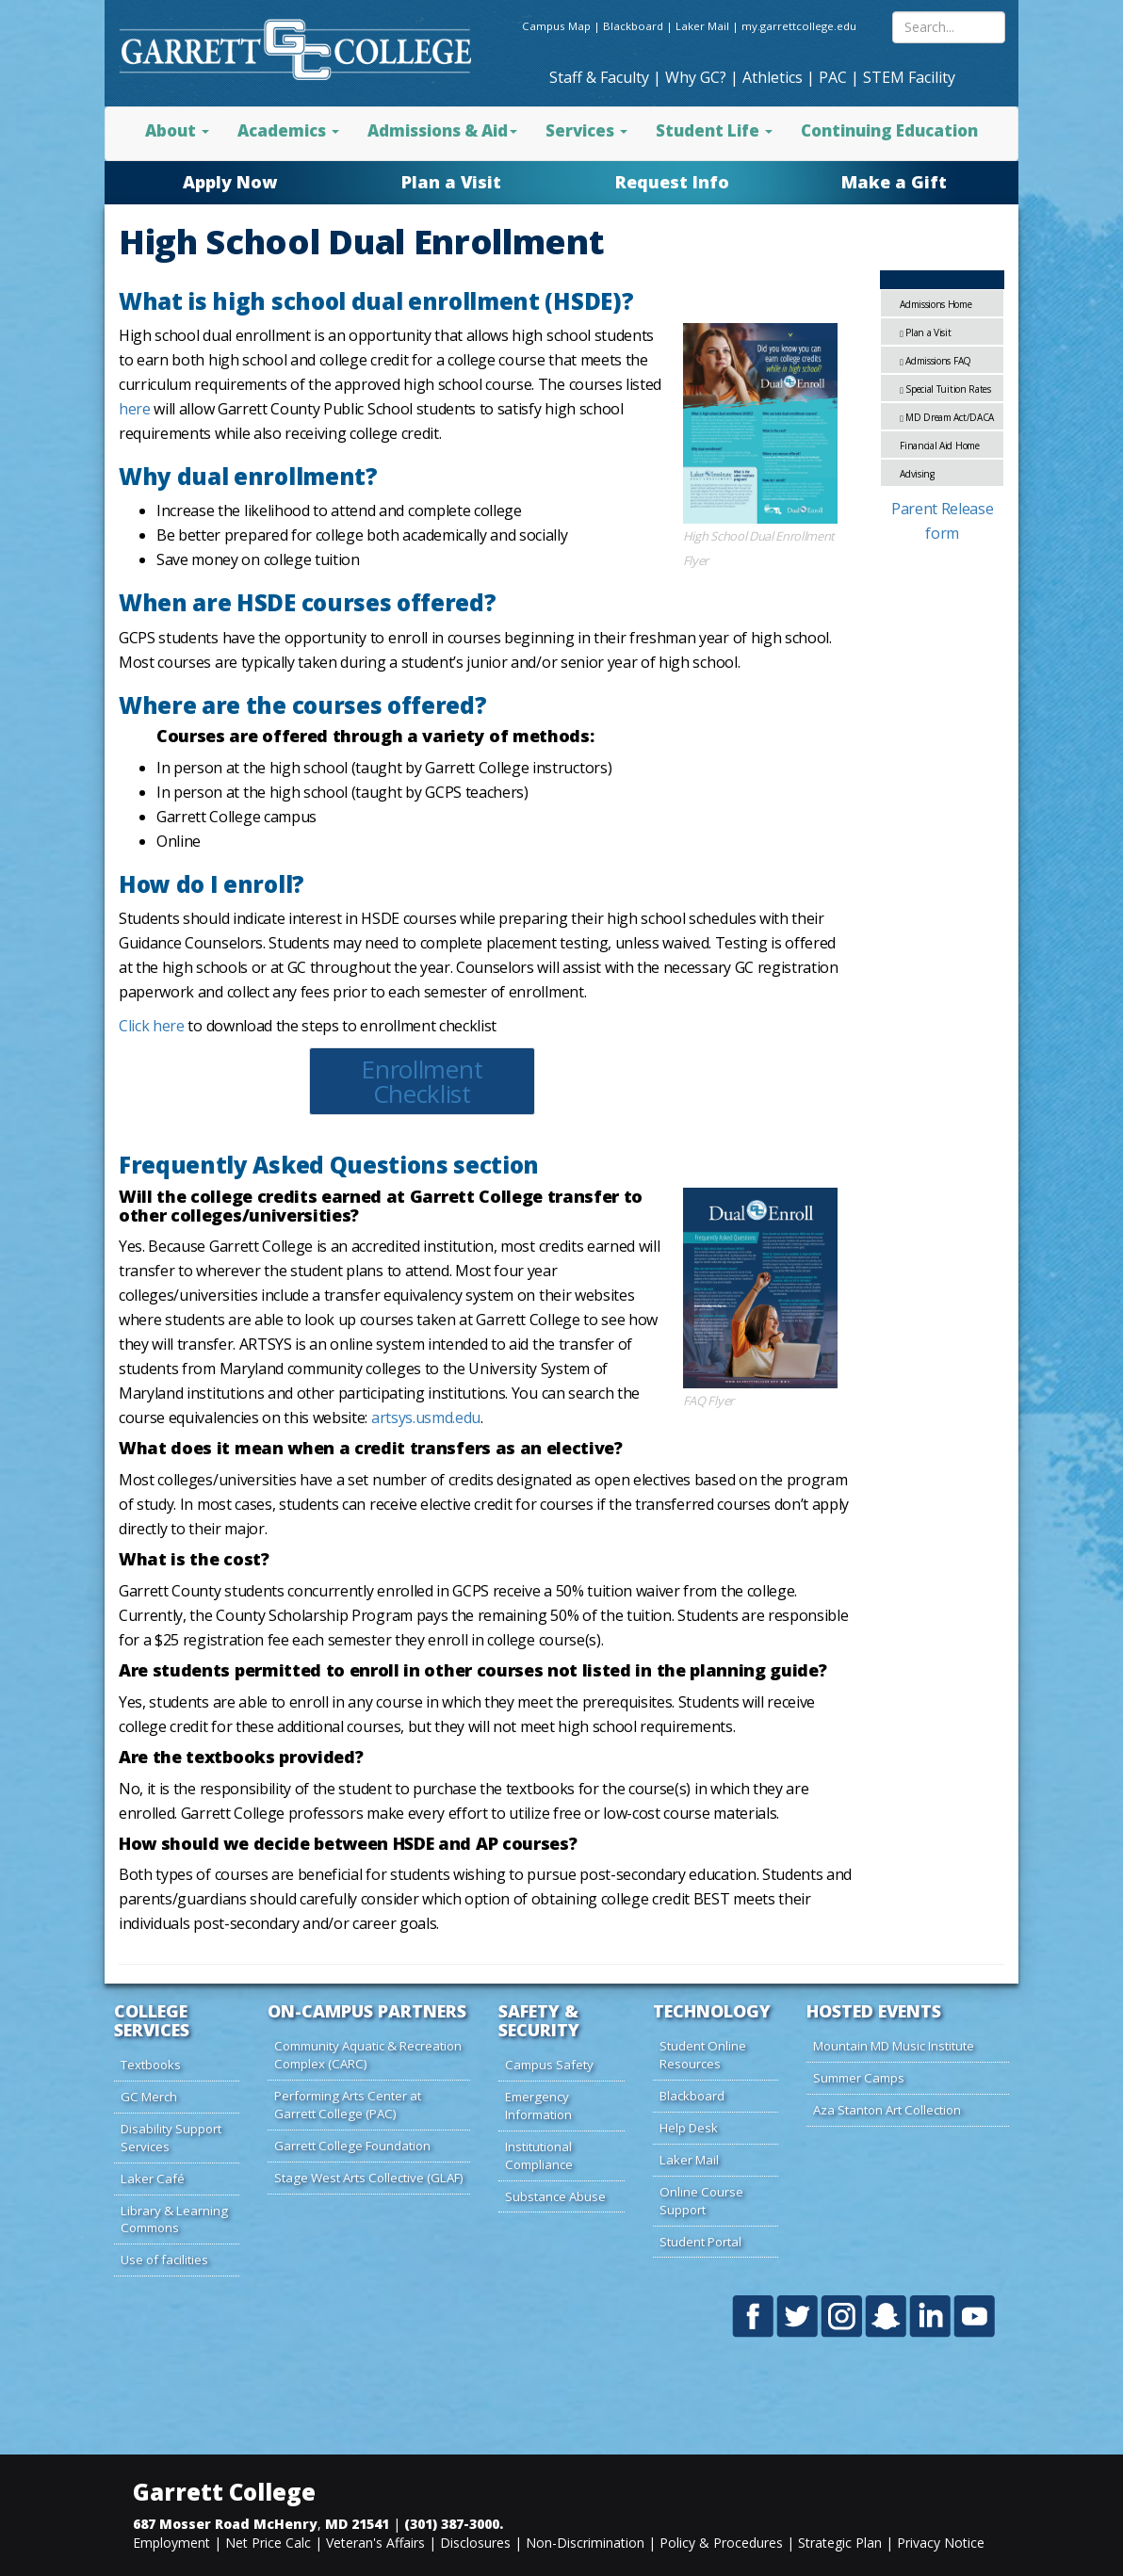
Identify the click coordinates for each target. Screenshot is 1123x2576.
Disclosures (475, 2543)
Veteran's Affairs (375, 2543)
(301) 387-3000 (451, 2524)
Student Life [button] (714, 130)
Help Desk (688, 2127)
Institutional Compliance (539, 2155)
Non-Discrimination (585, 2543)
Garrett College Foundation (352, 2145)
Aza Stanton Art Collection (887, 2109)
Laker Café (153, 2178)
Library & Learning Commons (174, 2219)
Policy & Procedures (721, 2543)
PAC (833, 77)
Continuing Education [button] (889, 130)
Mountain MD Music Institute (893, 2045)
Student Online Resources (702, 2054)
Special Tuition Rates (945, 389)
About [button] (177, 130)
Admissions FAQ (935, 360)
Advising (917, 473)
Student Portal (700, 2241)
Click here (152, 1025)
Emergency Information (538, 2105)
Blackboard (633, 26)
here (135, 408)
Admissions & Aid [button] (442, 130)
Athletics (772, 77)
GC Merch (149, 2096)
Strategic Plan (840, 2543)
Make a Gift (894, 181)
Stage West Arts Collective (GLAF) (369, 2177)
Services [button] (586, 130)
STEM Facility (909, 77)
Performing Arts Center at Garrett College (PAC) (347, 2104)
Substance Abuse (555, 2196)
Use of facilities (164, 2259)
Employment (171, 2543)
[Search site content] (948, 27)
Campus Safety (549, 2064)
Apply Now (230, 181)
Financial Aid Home (939, 445)
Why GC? (695, 77)
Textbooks (151, 2064)
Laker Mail (702, 26)
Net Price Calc (268, 2543)
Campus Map (556, 26)
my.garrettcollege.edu (798, 26)
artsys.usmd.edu (425, 1417)
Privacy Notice (941, 2543)
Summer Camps (858, 2077)
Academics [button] (288, 130)
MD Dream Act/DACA (947, 417)
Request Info (672, 181)
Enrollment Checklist (421, 1081)
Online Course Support (701, 2200)
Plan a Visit (451, 181)
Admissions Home (935, 304)
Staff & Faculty (599, 77)
